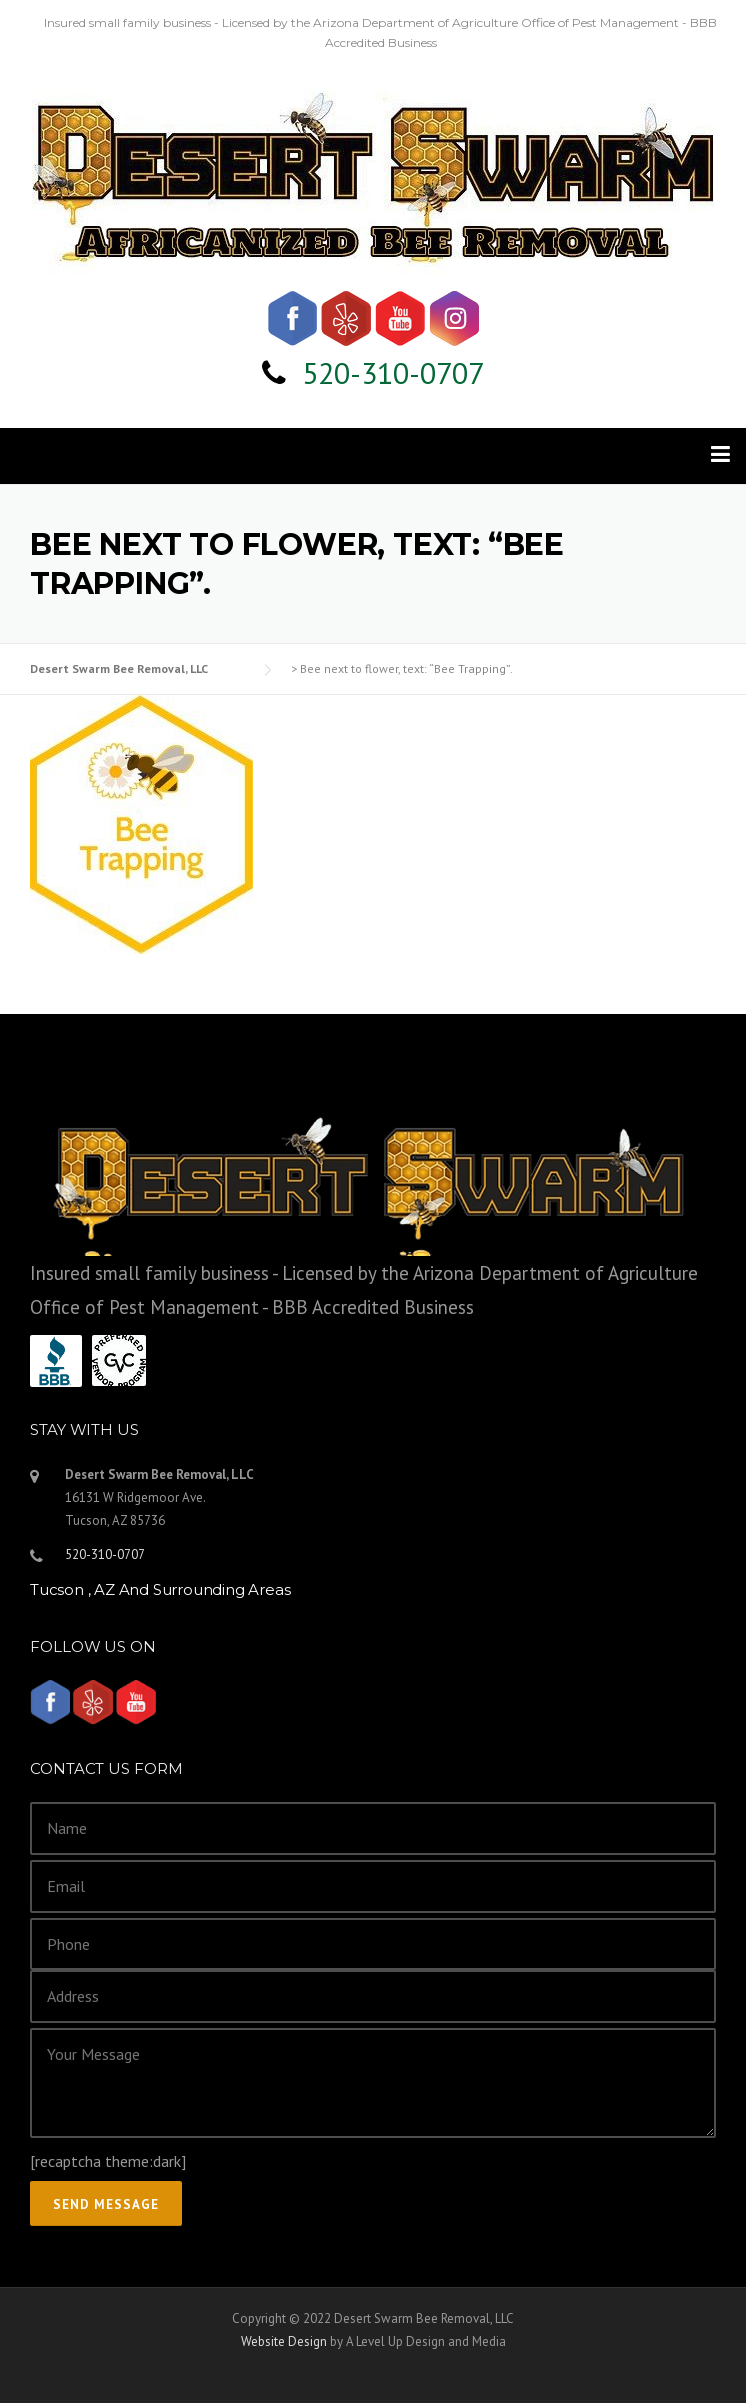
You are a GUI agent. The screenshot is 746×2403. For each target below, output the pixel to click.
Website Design (284, 2341)
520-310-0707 (393, 372)
